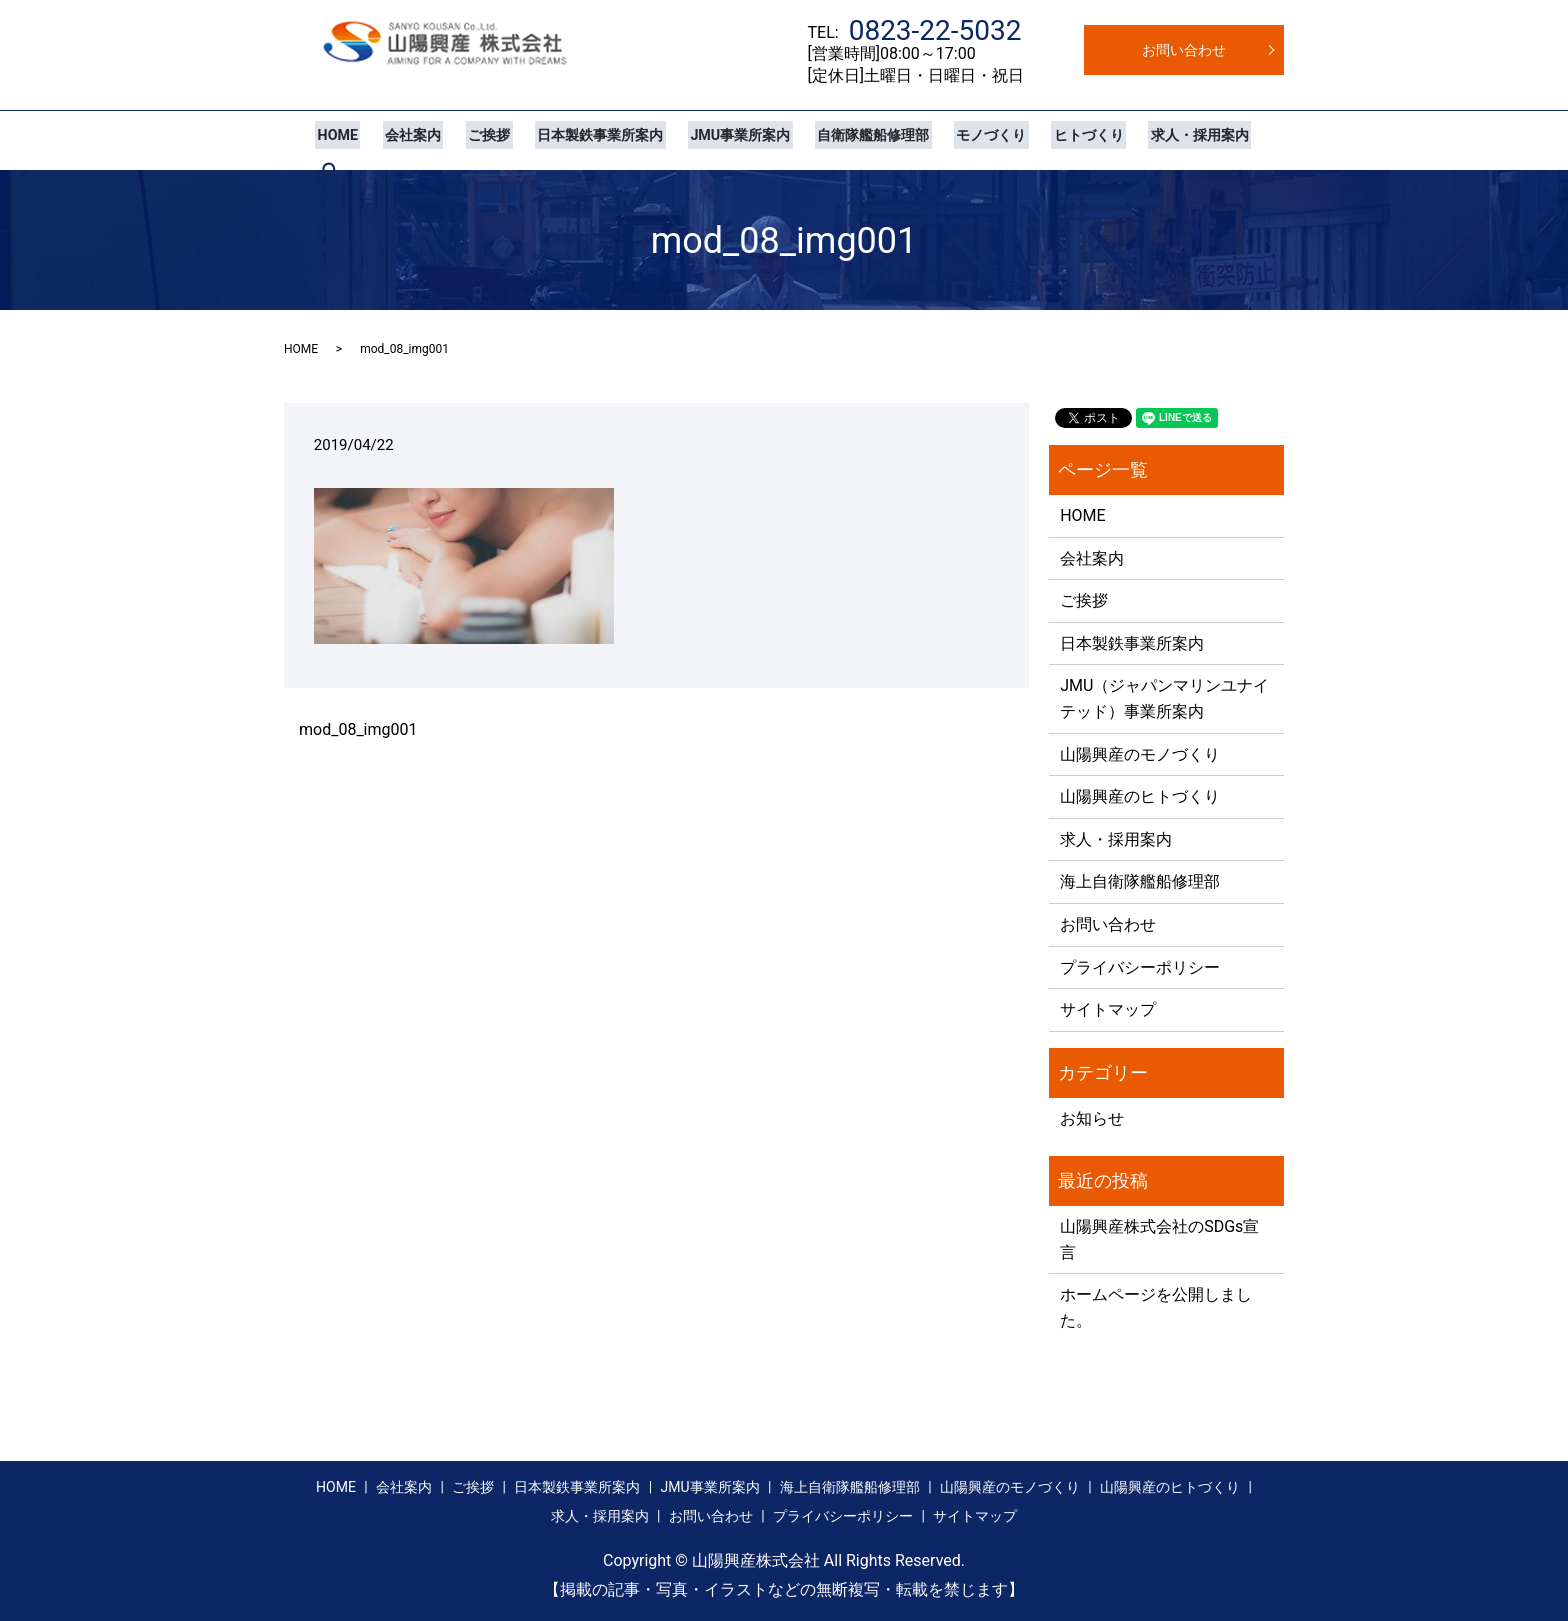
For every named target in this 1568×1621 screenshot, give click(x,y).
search (1245, 140)
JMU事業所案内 (717, 140)
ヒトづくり (1052, 140)
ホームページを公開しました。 (1156, 1307)
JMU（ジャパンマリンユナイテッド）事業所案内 (1164, 698)
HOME (335, 140)
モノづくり (959, 140)
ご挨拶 (477, 140)
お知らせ (1092, 1118)
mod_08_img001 (358, 729)
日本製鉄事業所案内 (583, 140)
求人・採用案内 (1158, 140)
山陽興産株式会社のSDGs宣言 (1159, 1239)
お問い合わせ (1184, 50)
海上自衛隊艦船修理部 (1140, 881)
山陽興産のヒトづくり (1140, 796)
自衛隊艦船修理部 (846, 140)
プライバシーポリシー (1140, 967)
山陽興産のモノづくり (1140, 754)
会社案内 (405, 140)
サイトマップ (1108, 1009)
